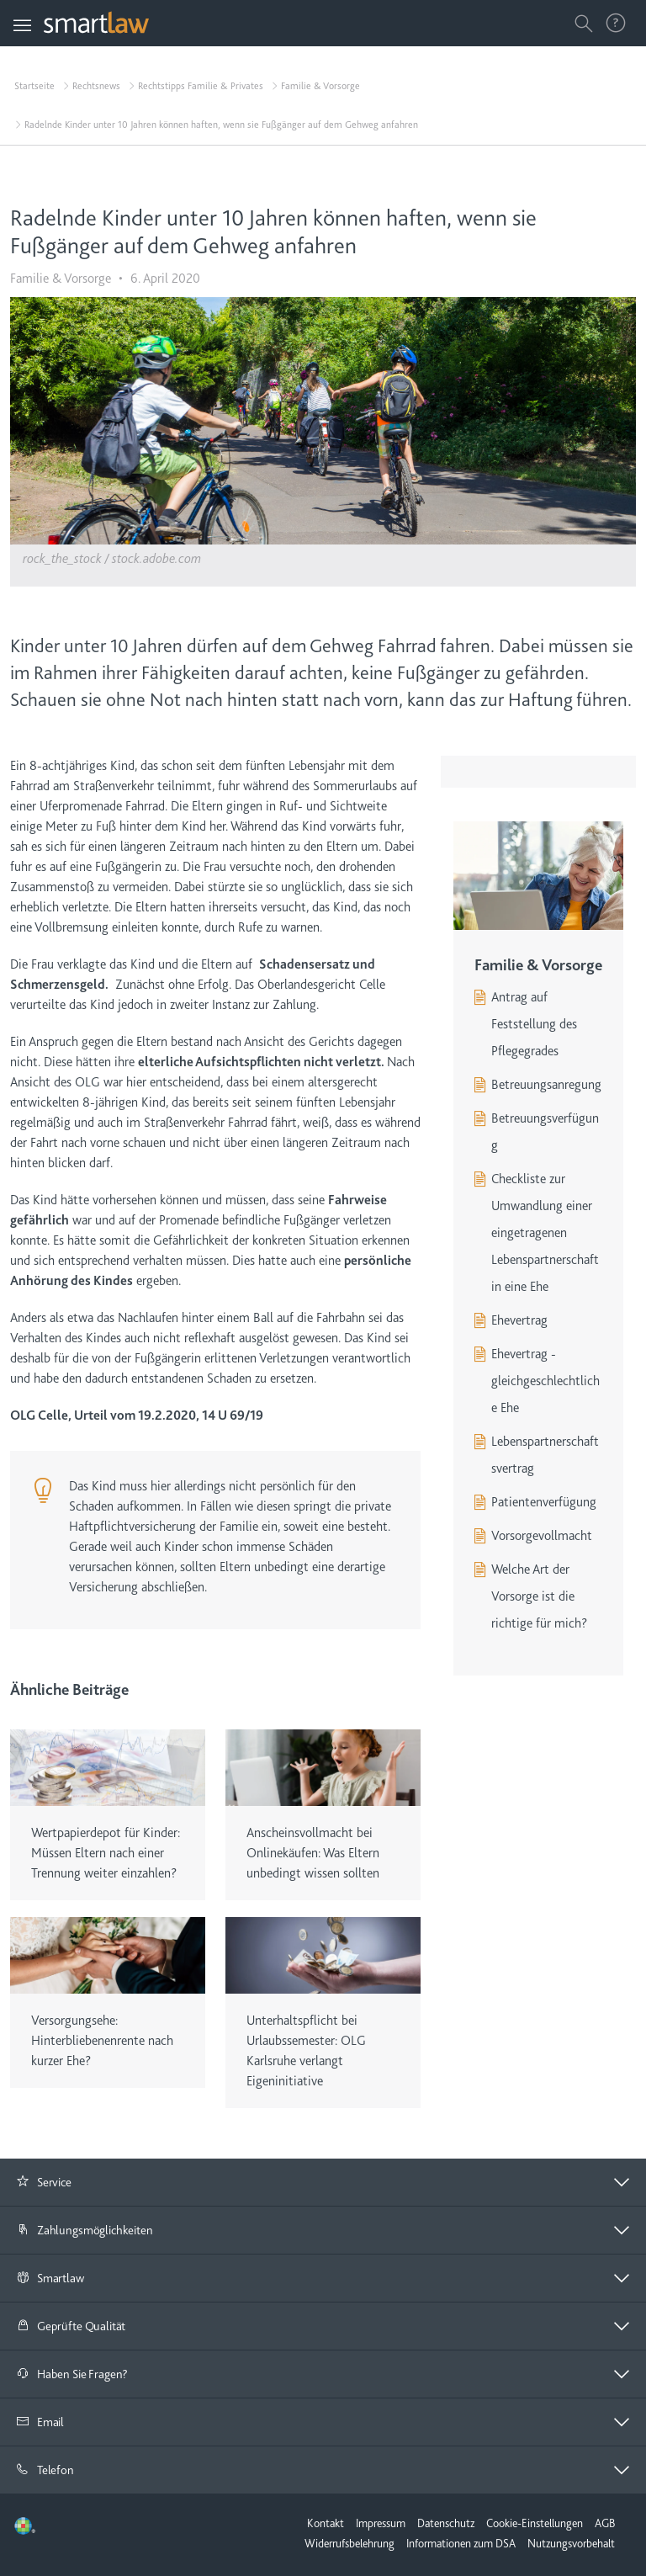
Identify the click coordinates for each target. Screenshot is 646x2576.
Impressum (380, 2523)
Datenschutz (445, 2523)
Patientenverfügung (543, 1502)
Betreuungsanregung (546, 1084)
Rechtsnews (96, 86)
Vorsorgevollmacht (541, 1535)
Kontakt (325, 2523)
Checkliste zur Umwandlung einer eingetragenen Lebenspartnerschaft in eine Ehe (545, 1232)
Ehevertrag (519, 1320)
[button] (323, 2182)
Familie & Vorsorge (320, 86)
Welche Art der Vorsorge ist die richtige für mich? (539, 1596)
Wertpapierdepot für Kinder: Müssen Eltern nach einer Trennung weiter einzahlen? (105, 1853)
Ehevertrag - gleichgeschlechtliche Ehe (545, 1380)
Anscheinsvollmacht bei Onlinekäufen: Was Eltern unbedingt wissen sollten (312, 1853)
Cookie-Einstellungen (534, 2523)
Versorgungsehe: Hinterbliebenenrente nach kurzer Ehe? (102, 2041)
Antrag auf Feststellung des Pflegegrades (534, 1024)
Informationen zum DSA (461, 2543)
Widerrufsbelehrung (349, 2543)
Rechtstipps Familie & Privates (200, 86)
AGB (605, 2523)
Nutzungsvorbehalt (571, 2543)
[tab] (323, 2183)
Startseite (34, 86)
